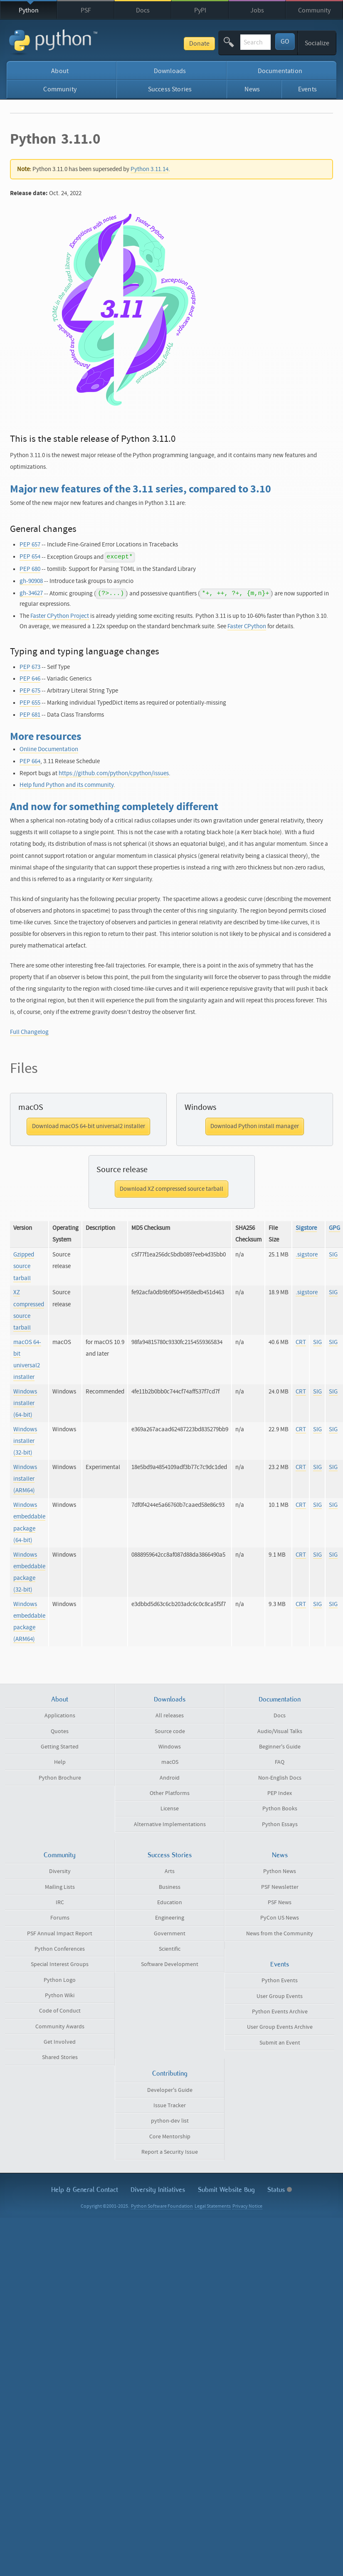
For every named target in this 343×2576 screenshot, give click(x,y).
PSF (86, 10)
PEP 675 (30, 690)
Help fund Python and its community (67, 784)
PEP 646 (30, 678)
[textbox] (234, 42)
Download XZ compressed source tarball (171, 1189)
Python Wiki (59, 1995)
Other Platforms (170, 1793)
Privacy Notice (247, 2206)
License (169, 1808)
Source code (170, 1731)
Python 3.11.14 (149, 169)
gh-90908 (31, 581)
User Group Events (280, 1996)
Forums (59, 1918)
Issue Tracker (169, 2105)
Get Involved (60, 2042)
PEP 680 (30, 569)
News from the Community (279, 1933)
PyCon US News (279, 1918)
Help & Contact (84, 2189)
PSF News (279, 1902)
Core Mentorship (169, 2136)
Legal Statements (213, 2206)
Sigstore (306, 1228)
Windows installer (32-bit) (25, 1441)
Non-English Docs (279, 1778)
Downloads (170, 71)
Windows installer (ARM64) (25, 1479)
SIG (333, 1254)
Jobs (257, 10)
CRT (301, 1342)
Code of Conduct (60, 2011)
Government (169, 1933)
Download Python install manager (254, 1126)
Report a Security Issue (169, 2152)
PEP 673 (30, 667)
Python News (279, 1871)
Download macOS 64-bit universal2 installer (88, 1126)
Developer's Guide (169, 2090)
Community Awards (59, 2026)
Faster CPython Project (59, 616)
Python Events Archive (280, 2011)
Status (279, 2189)
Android (170, 1778)
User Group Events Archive (280, 2027)
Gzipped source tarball (23, 1266)
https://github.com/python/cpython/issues (114, 773)
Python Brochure (60, 1778)
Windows (169, 1746)
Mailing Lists (60, 1887)
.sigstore (307, 1254)
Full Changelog (29, 1032)
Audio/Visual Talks (279, 1731)
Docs (143, 10)
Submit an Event (279, 2043)
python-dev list (170, 2121)
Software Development (169, 1964)
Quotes (60, 1731)
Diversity (60, 1871)
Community (314, 10)
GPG (334, 1228)
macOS (169, 1762)
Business (169, 1887)
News (252, 89)
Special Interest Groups (60, 1964)
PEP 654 (30, 556)
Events (307, 89)
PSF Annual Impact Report (59, 1933)
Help (60, 1762)
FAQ (279, 1762)
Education (169, 1902)
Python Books (279, 1808)
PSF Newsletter (280, 1887)
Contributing (170, 2073)
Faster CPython (246, 626)
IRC (60, 1902)
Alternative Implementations (170, 1824)
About (60, 71)
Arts (170, 1871)
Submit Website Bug (226, 2189)
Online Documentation (49, 749)
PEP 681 (30, 714)
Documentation (280, 71)
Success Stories (170, 89)
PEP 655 (30, 702)
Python (29, 10)
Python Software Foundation (162, 2206)
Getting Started (60, 1746)
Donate (156, 43)
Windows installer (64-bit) (25, 1403)
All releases (169, 1715)
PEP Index (279, 1793)
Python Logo (60, 1980)
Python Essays (280, 1824)
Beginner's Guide (280, 1746)
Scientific (169, 1949)
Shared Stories (60, 2057)
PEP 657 (30, 544)
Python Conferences (60, 1949)
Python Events (280, 1980)
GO (285, 41)
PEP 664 (30, 761)
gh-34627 (31, 593)
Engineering (169, 1918)
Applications (59, 1715)
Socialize (317, 43)
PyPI (200, 10)
